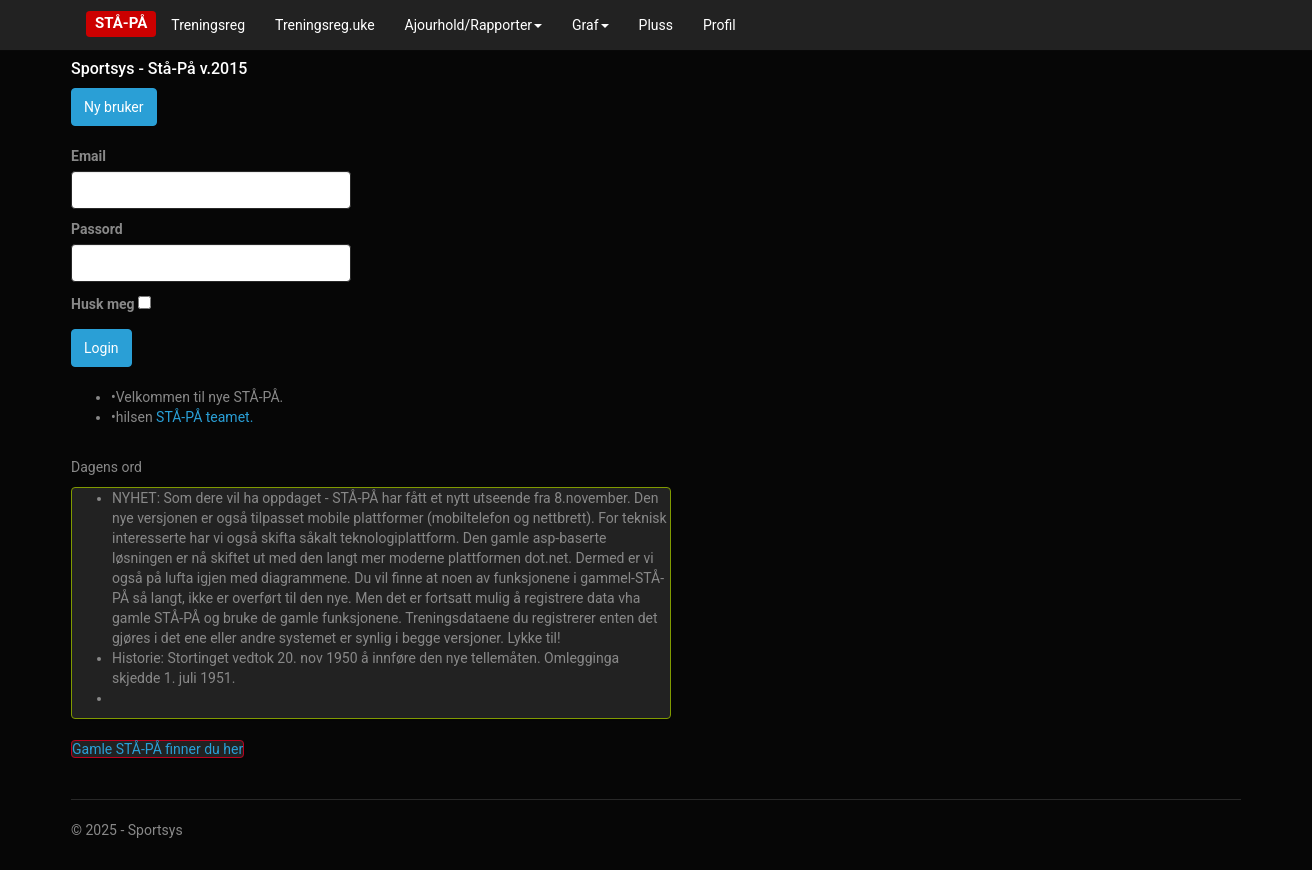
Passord (97, 229)
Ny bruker (114, 107)
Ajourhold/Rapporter (474, 25)
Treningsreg (208, 25)
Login (101, 348)
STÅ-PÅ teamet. (204, 417)
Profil (719, 25)
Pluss (656, 25)
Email (88, 156)
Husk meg (103, 304)
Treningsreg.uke (325, 25)
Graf (590, 25)
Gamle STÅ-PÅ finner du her (157, 749)
